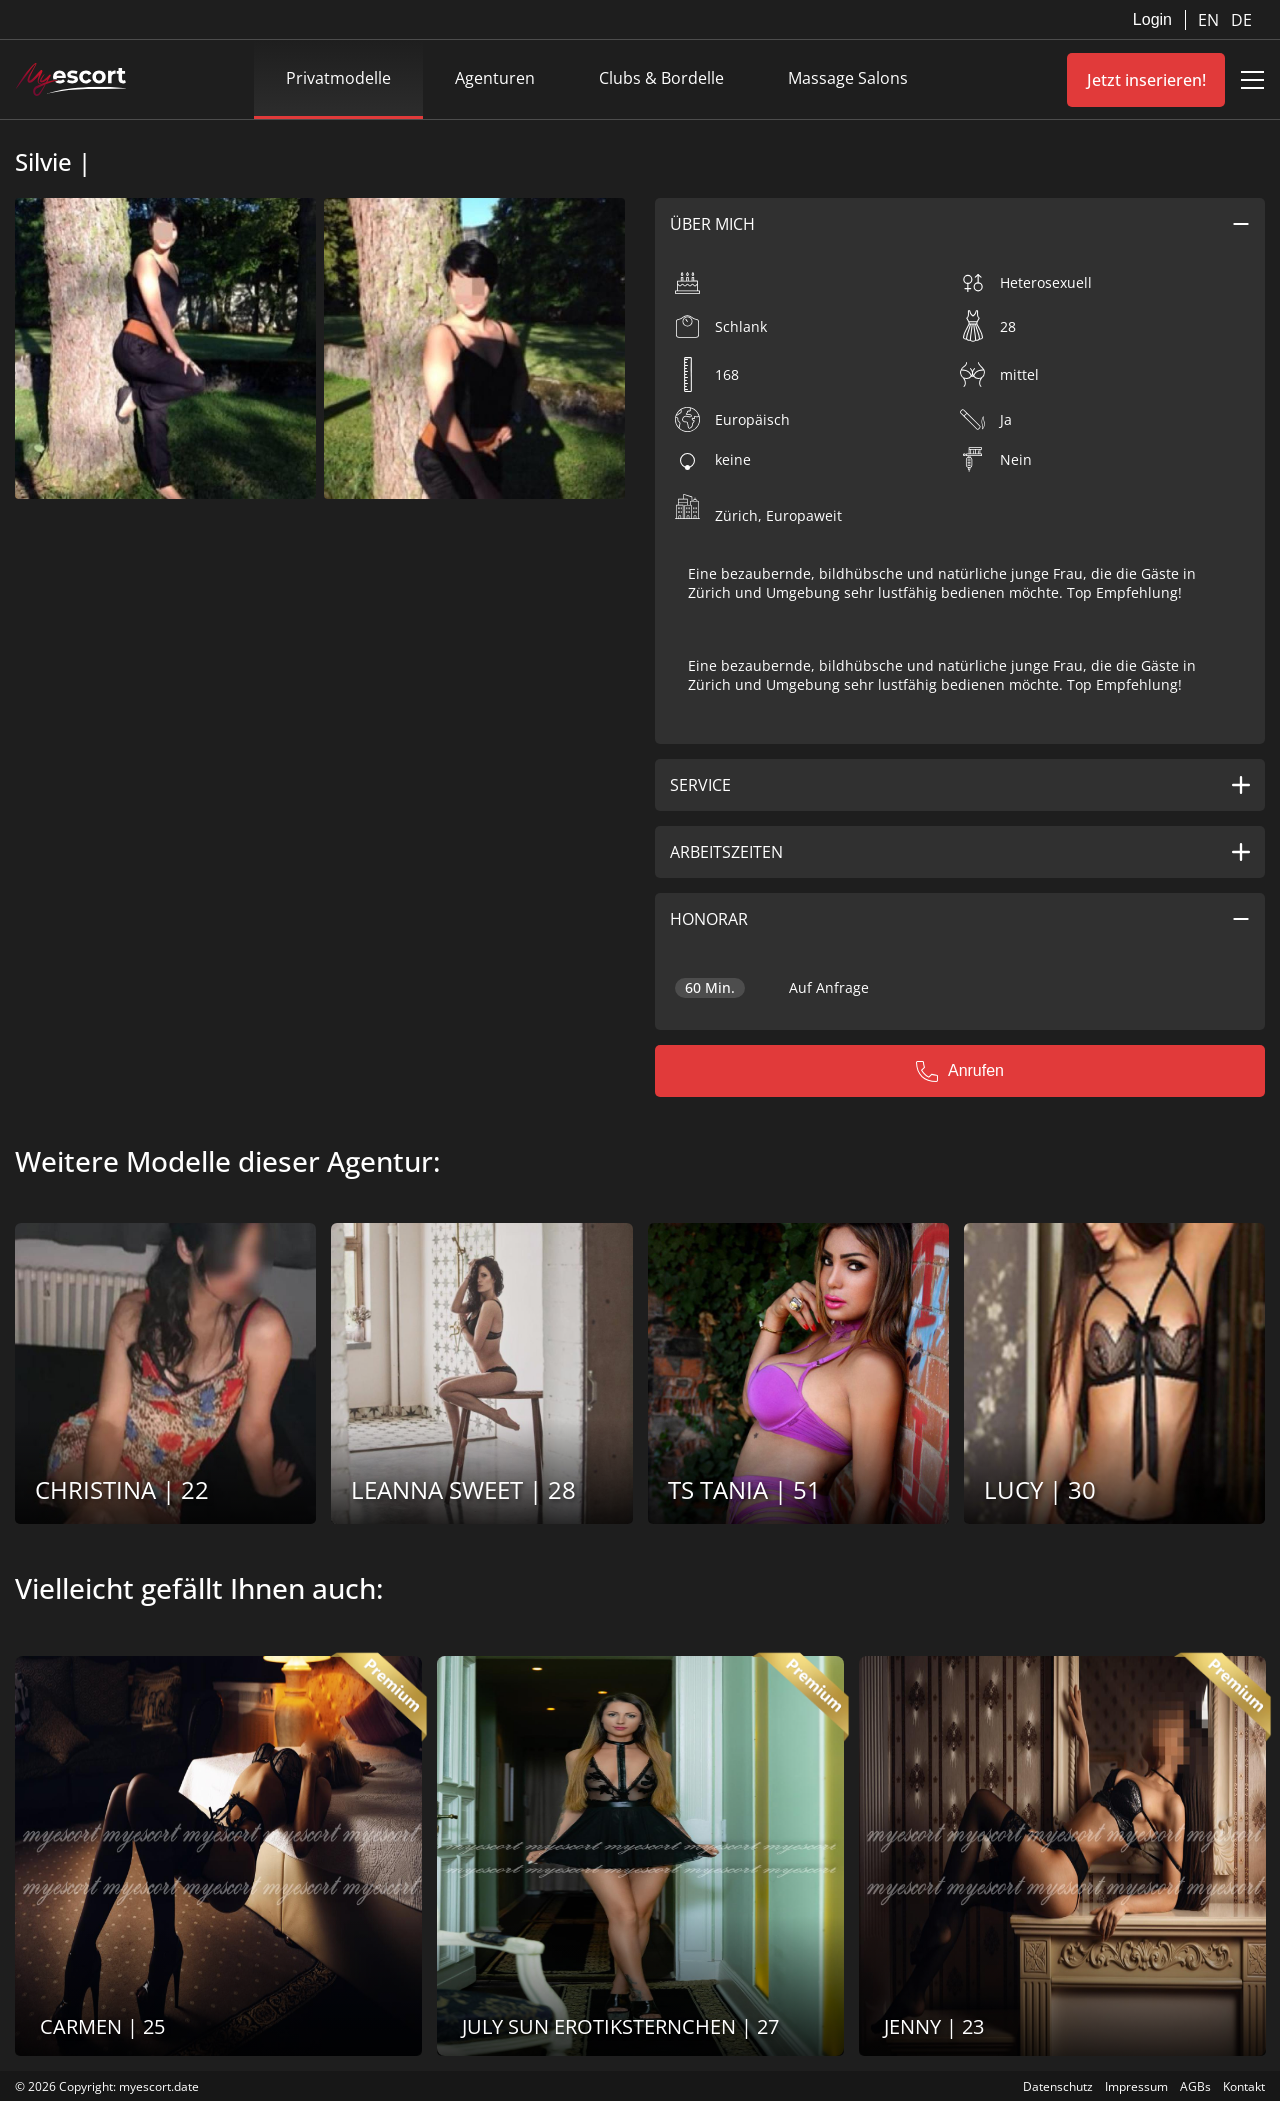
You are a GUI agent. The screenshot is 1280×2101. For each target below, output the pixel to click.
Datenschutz (1058, 2086)
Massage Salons (848, 78)
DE (1241, 20)
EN (1210, 20)
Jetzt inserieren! (1146, 80)
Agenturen (495, 78)
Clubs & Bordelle (661, 78)
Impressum (1136, 2086)
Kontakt (1244, 2086)
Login (1152, 19)
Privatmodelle (338, 78)
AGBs (1195, 2086)
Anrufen (960, 1071)
